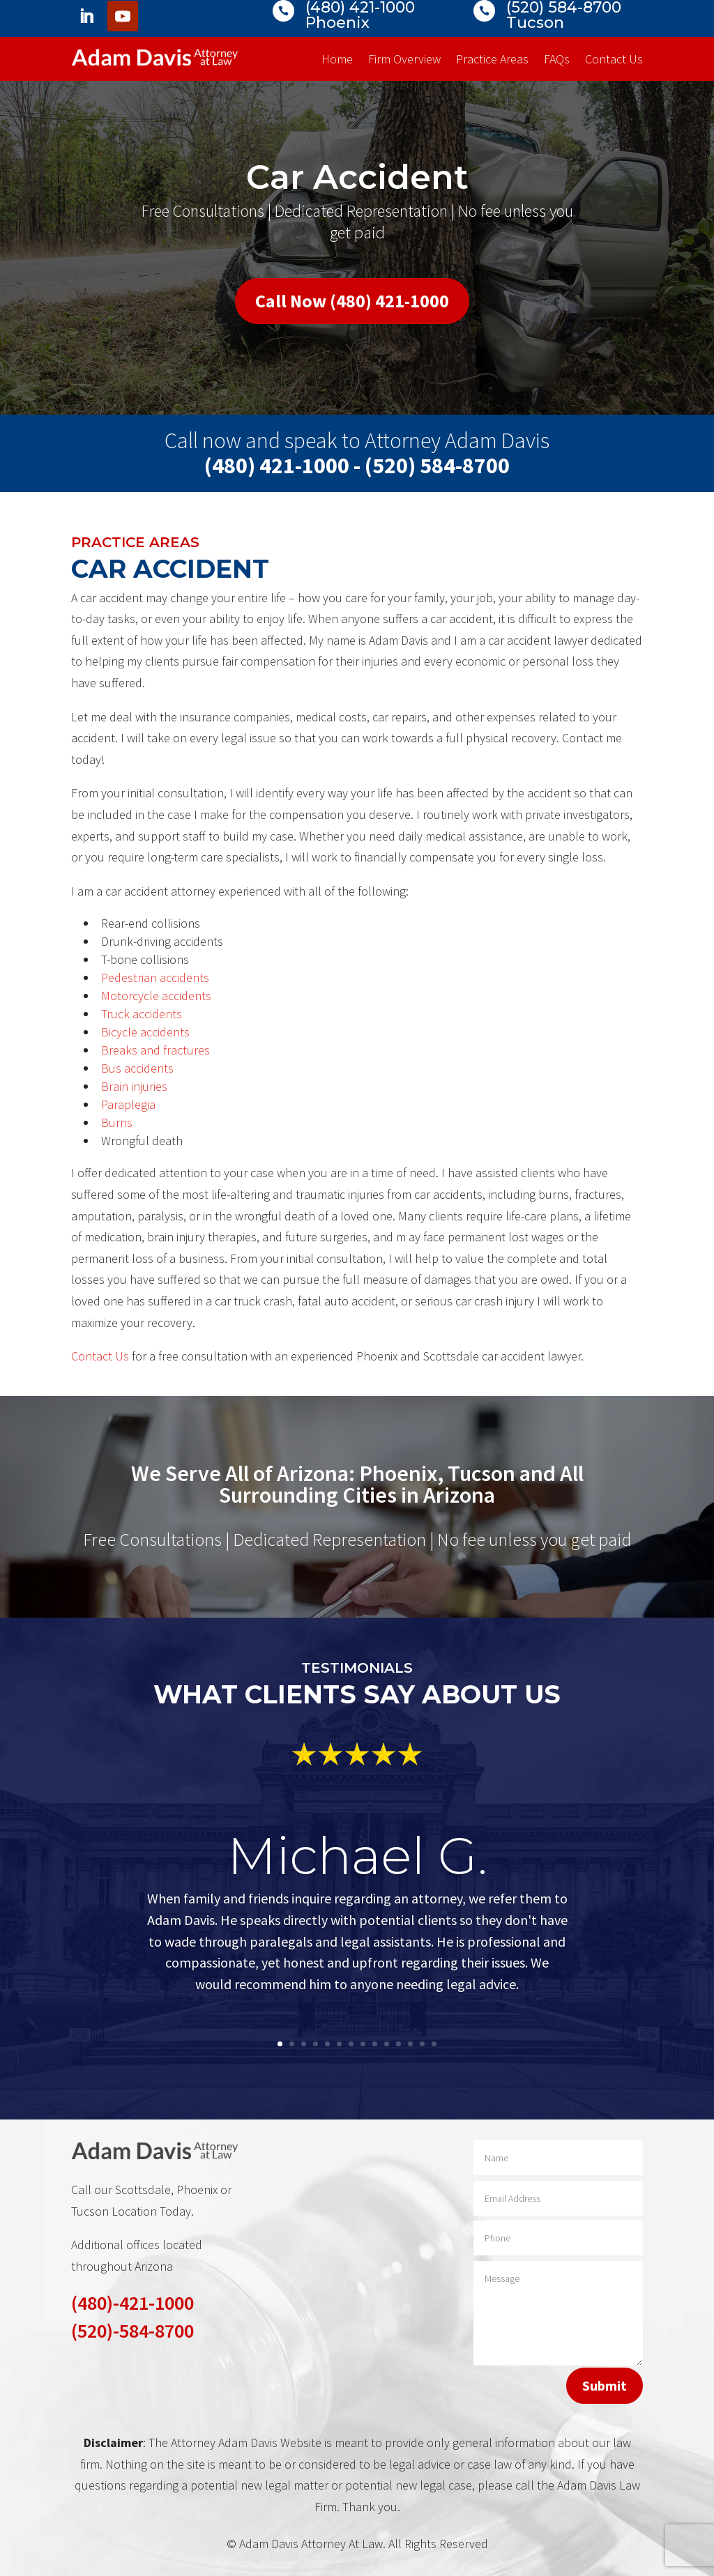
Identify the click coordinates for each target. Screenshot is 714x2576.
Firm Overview (404, 60)
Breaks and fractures (155, 1050)
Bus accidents (137, 1068)
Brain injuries (134, 1086)
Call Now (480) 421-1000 (352, 300)
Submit (604, 2385)
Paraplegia (128, 1104)
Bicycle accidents (145, 1032)
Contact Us (614, 60)
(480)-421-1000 (132, 2302)
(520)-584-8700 (132, 2330)
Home (337, 60)
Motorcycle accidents (156, 996)
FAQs (557, 60)
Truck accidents (141, 1014)
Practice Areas (492, 60)
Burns (116, 1122)
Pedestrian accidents (155, 977)
